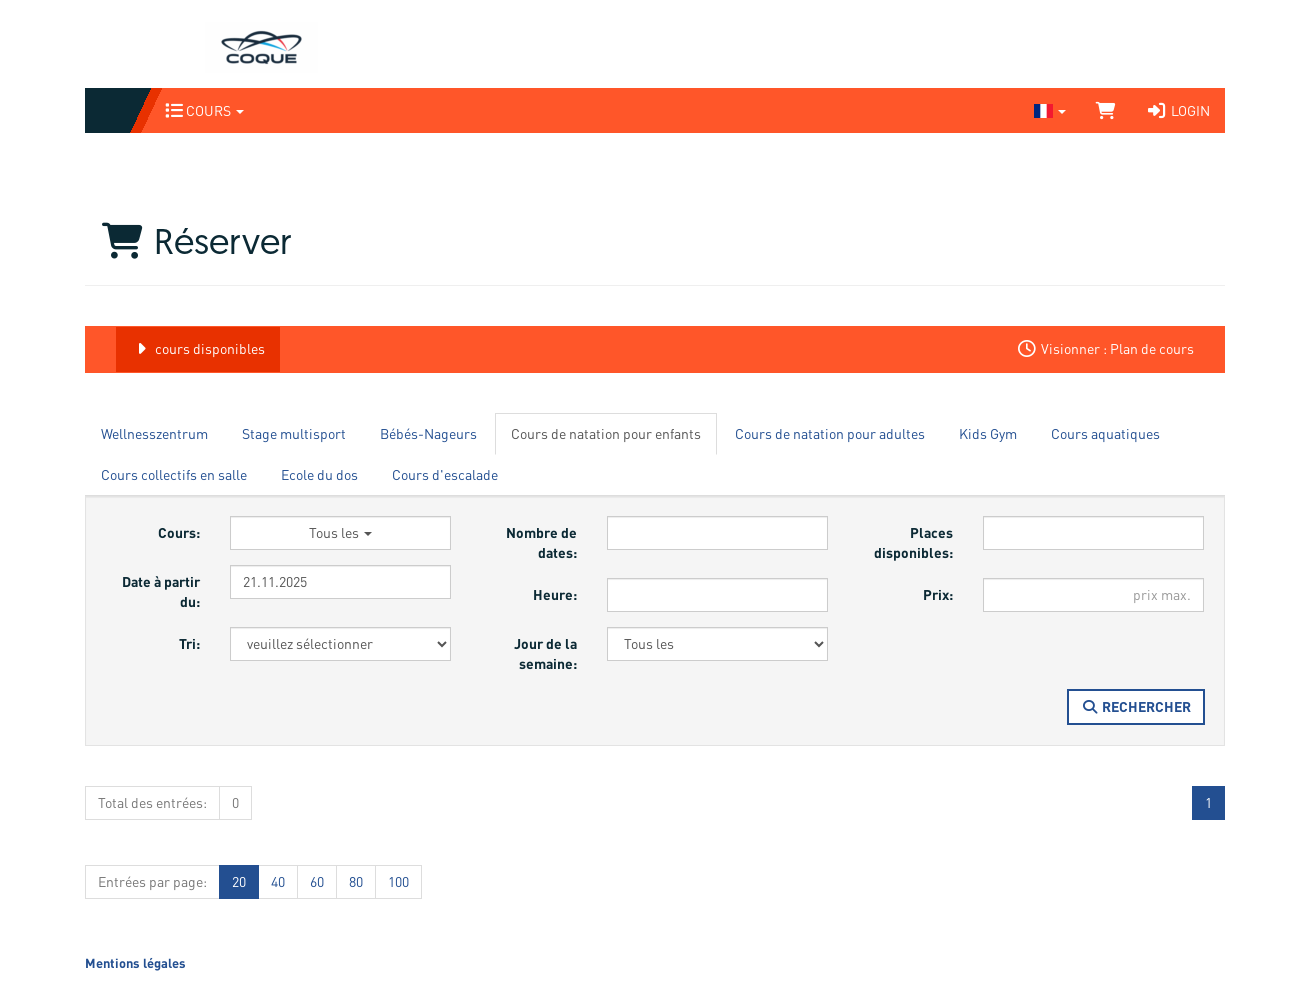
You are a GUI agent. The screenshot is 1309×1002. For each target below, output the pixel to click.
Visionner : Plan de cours (1105, 348)
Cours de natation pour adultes (830, 433)
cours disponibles (198, 348)
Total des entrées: (152, 802)
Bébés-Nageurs (428, 433)
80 (356, 881)
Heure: (555, 594)
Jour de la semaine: (545, 653)
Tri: (189, 643)
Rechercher (1136, 706)
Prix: (938, 594)
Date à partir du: (161, 591)
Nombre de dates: (541, 542)
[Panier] (1106, 110)
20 (239, 881)
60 (317, 881)
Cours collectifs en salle (174, 474)
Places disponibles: (913, 542)
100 (398, 881)
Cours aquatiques (1105, 433)
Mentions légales (135, 963)
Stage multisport (294, 433)
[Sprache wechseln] (1050, 110)
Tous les (340, 532)
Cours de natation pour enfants (606, 433)
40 (278, 881)
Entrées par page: (152, 881)
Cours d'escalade (445, 474)
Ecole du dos (319, 474)
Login (1178, 110)
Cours (204, 110)
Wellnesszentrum (154, 433)
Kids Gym (988, 433)
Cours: (179, 532)
